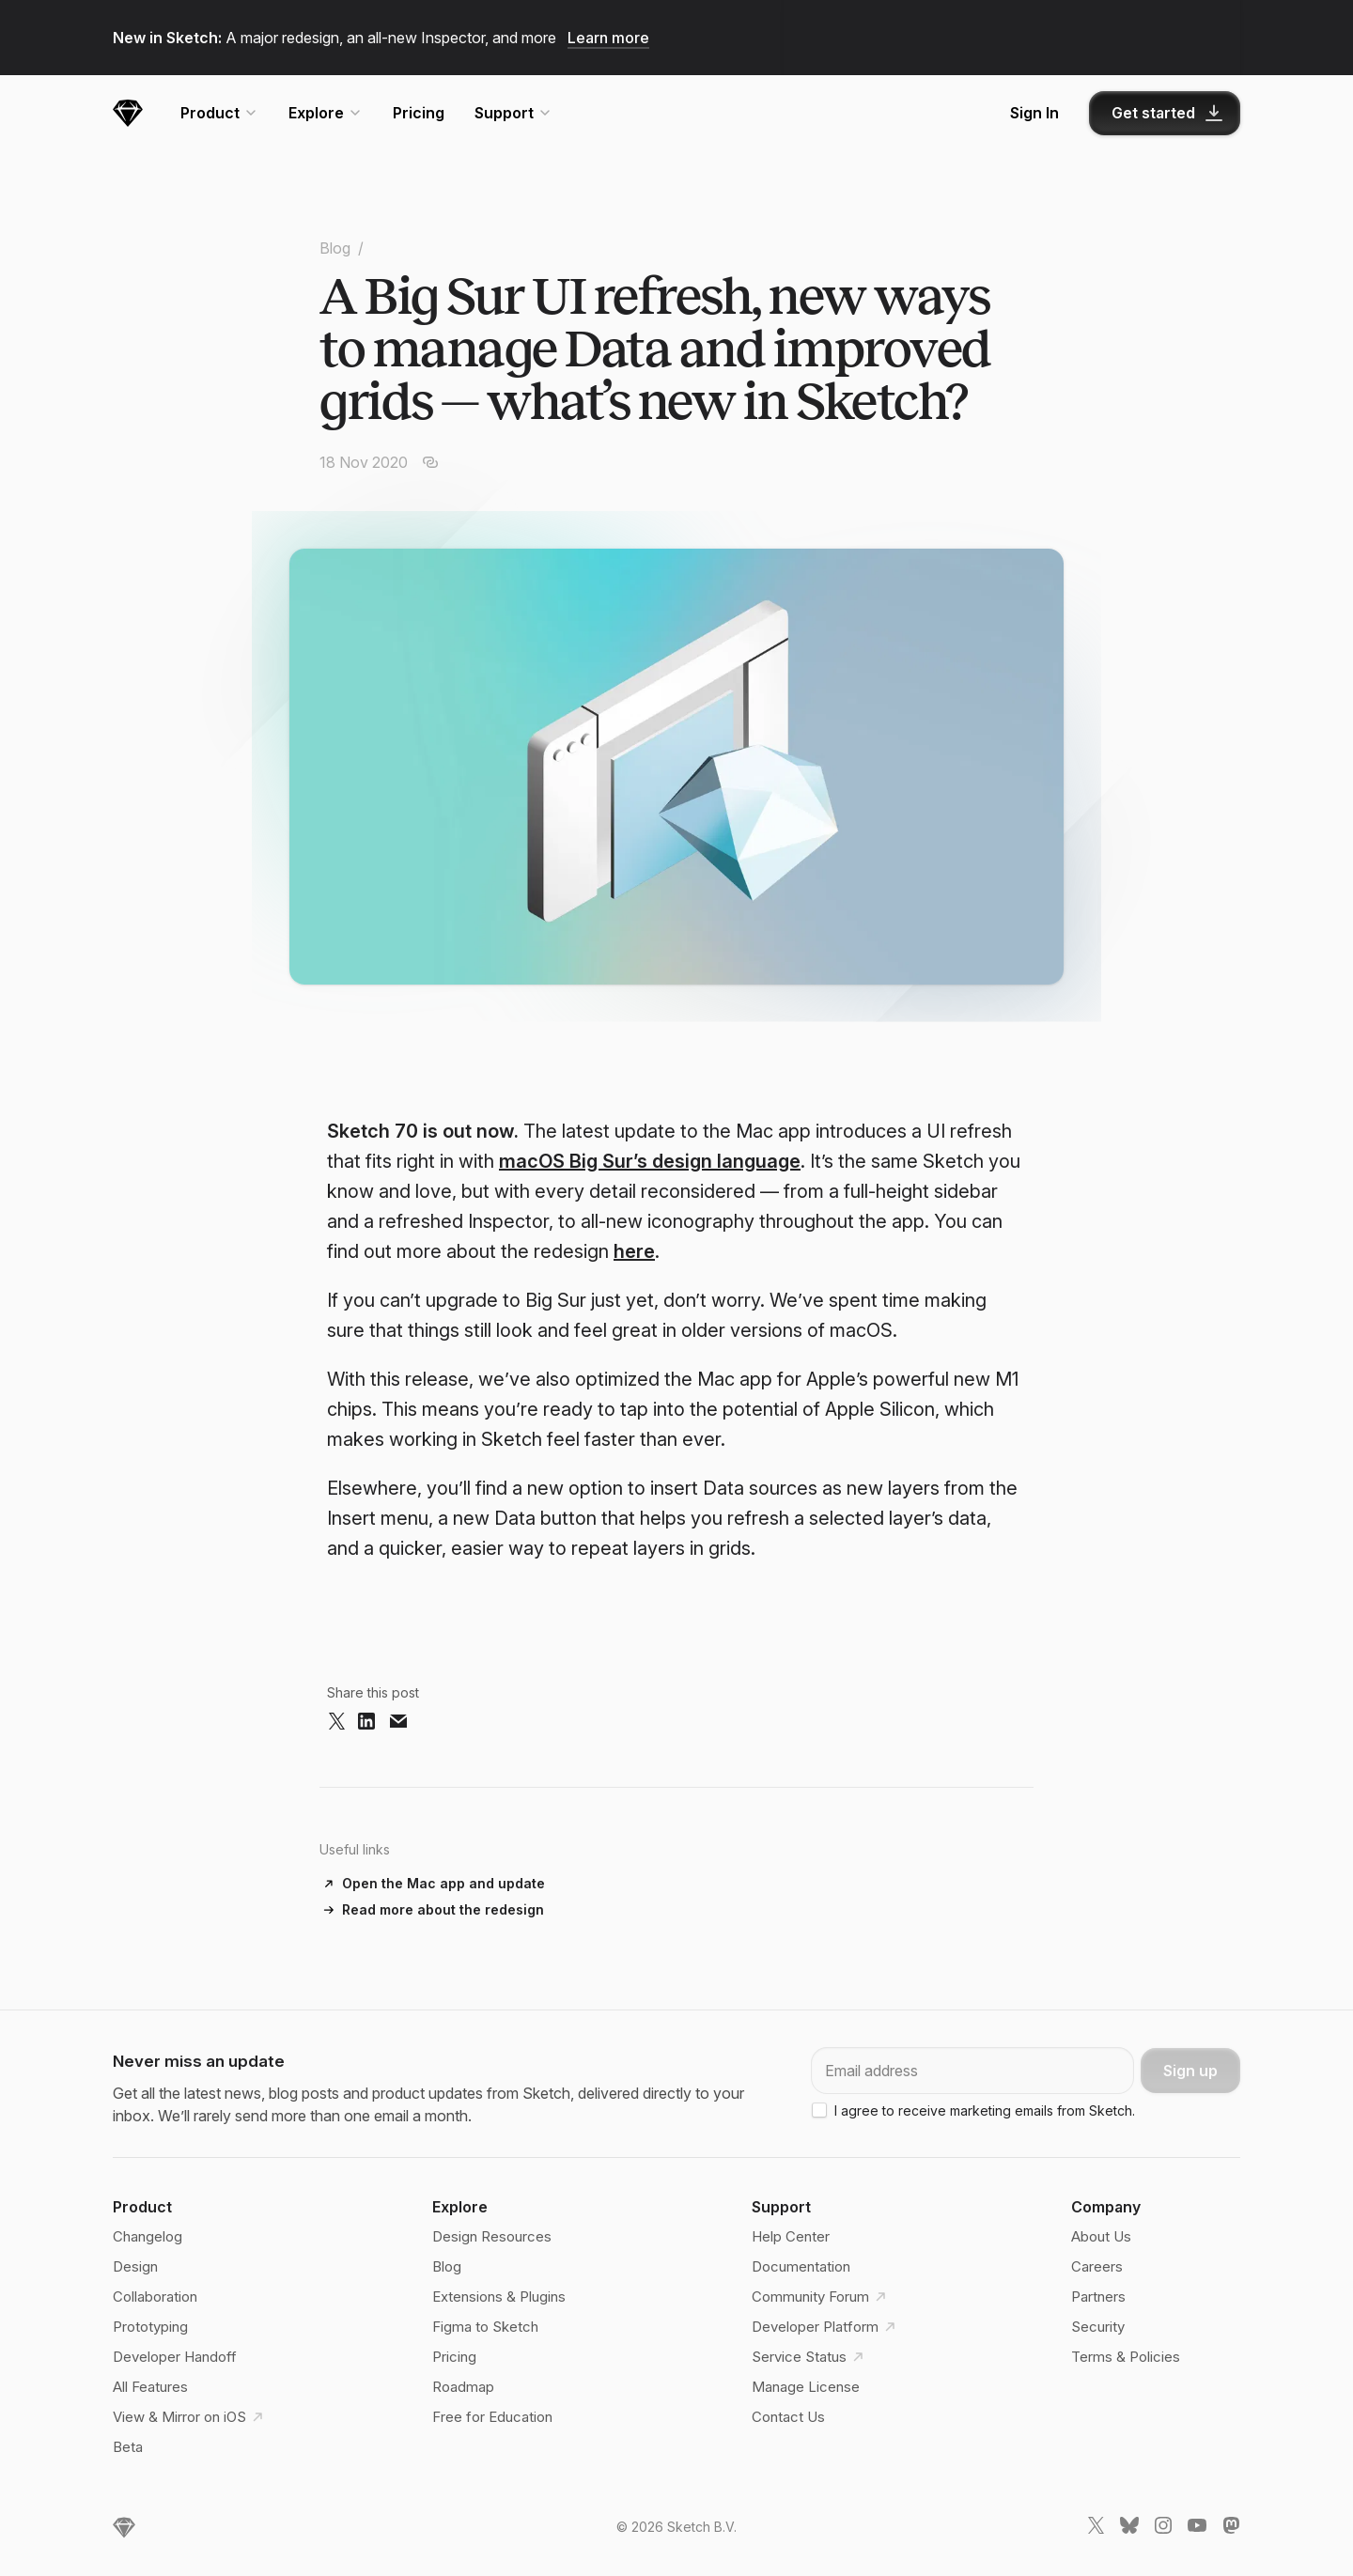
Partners (1098, 2296)
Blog (334, 248)
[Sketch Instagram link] (1163, 2529)
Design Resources (492, 2236)
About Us (1101, 2236)
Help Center (791, 2236)
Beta (128, 2447)
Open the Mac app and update (443, 1883)
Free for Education (492, 2417)
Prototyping (150, 2326)
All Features (150, 2387)
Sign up (1190, 2070)
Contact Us (788, 2417)
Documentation (801, 2266)
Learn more (608, 37)
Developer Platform (826, 2327)
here (634, 1251)
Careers (1097, 2266)
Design (135, 2266)
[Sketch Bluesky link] (1129, 2529)
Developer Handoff (175, 2357)
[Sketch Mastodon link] (1230, 2529)
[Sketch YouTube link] (1197, 2529)
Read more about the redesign (443, 1909)
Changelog (147, 2236)
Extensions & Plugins (499, 2296)
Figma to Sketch (485, 2326)
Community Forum (822, 2297)
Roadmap (463, 2387)
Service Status (810, 2357)
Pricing (418, 112)
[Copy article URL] (430, 462)
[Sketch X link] (1095, 2529)
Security (1098, 2326)
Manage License (806, 2387)
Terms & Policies (1125, 2357)
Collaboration (155, 2296)
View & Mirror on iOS (191, 2417)
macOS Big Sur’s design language (650, 1161)
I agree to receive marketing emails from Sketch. (984, 2110)
